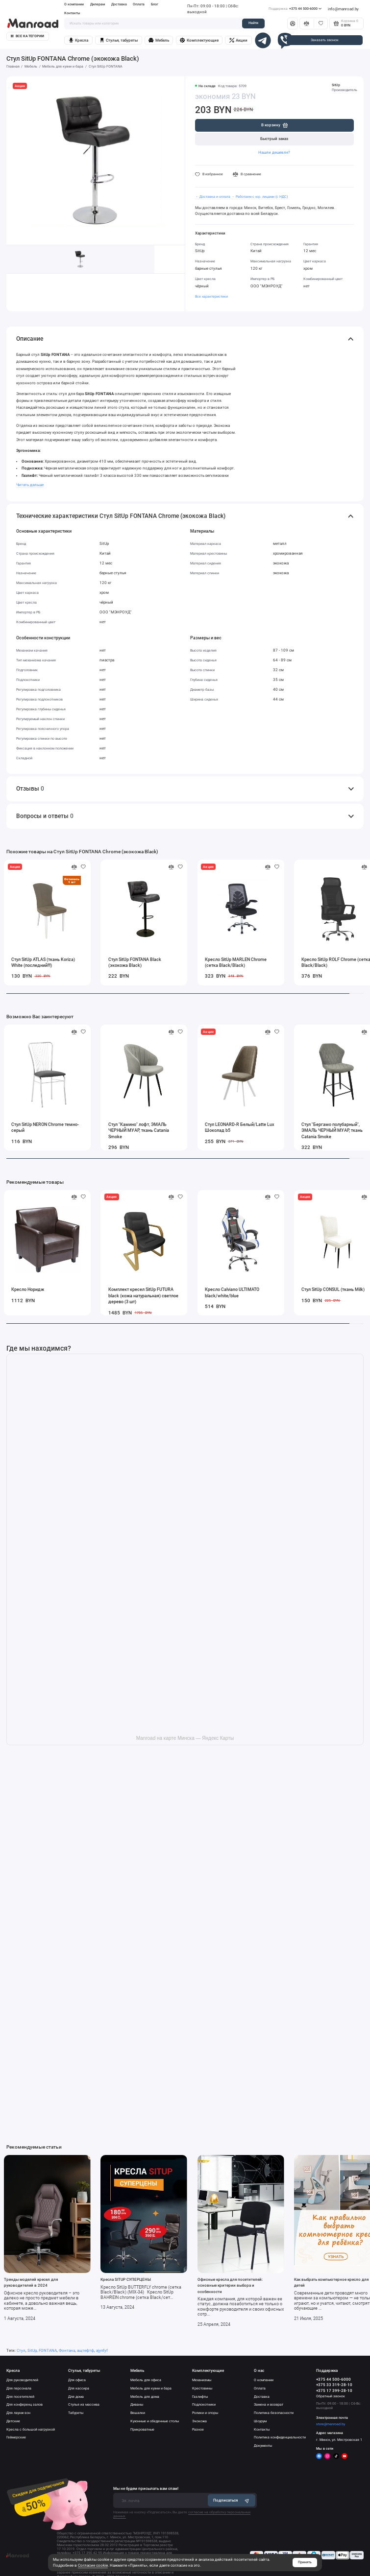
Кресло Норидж (27, 1289)
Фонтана (67, 2350)
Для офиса (77, 2380)
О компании (74, 4)
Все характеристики (211, 296)
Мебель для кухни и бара (151, 2388)
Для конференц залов (24, 2404)
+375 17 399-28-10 (334, 2391)
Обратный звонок (330, 2396)
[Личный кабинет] (292, 23)
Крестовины (202, 2388)
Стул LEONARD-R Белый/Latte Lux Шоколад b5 (239, 1127)
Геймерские (16, 2437)
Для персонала (18, 2388)
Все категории (27, 36)
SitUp (336, 85)
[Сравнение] (307, 23)
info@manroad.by (343, 8)
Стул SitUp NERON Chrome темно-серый (45, 1127)
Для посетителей (20, 2396)
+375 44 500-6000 (295, 9)
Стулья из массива (83, 2404)
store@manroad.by (330, 2424)
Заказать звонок (325, 40)
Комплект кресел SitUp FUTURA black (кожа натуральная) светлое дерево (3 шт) (143, 1295)
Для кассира (78, 2388)
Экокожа (199, 2421)
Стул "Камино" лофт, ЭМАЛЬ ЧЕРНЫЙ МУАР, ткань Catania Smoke (138, 1130)
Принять (305, 2562)
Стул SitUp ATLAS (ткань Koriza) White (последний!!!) (43, 962)
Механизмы (201, 2380)
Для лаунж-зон (18, 2413)
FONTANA (48, 2350)
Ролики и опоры (205, 2413)
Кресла (78, 40)
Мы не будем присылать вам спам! (145, 2488)
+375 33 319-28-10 (334, 2385)
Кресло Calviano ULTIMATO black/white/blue (232, 1292)
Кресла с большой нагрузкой (30, 2429)
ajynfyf (102, 2350)
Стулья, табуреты (118, 40)
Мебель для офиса (145, 2380)
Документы (263, 2445)
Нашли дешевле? (274, 152)
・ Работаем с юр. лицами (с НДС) (259, 196)
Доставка (119, 4)
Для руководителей (22, 2380)
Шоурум (260, 2421)
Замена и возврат (268, 2404)
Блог (154, 4)
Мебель (158, 40)
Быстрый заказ (274, 138)
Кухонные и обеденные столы (154, 2421)
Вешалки (137, 2413)
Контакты (72, 13)
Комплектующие (199, 40)
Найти (253, 23)
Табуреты (75, 2413)
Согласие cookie (93, 2565)
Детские (13, 2421)
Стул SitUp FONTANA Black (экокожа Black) (134, 962)
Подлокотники (204, 2404)
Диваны (136, 2404)
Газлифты (200, 2396)
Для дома (76, 2396)
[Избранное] (321, 23)
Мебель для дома (144, 2396)
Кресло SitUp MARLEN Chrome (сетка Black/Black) (236, 962)
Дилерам (97, 4)
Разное (198, 2429)
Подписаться (231, 2501)
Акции (238, 40)
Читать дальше (30, 485)
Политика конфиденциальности (280, 2437)
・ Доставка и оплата (212, 196)
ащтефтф (85, 2350)
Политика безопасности (274, 2413)
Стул (21, 2350)
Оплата (139, 4)
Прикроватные (142, 2429)
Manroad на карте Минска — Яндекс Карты (185, 1738)
